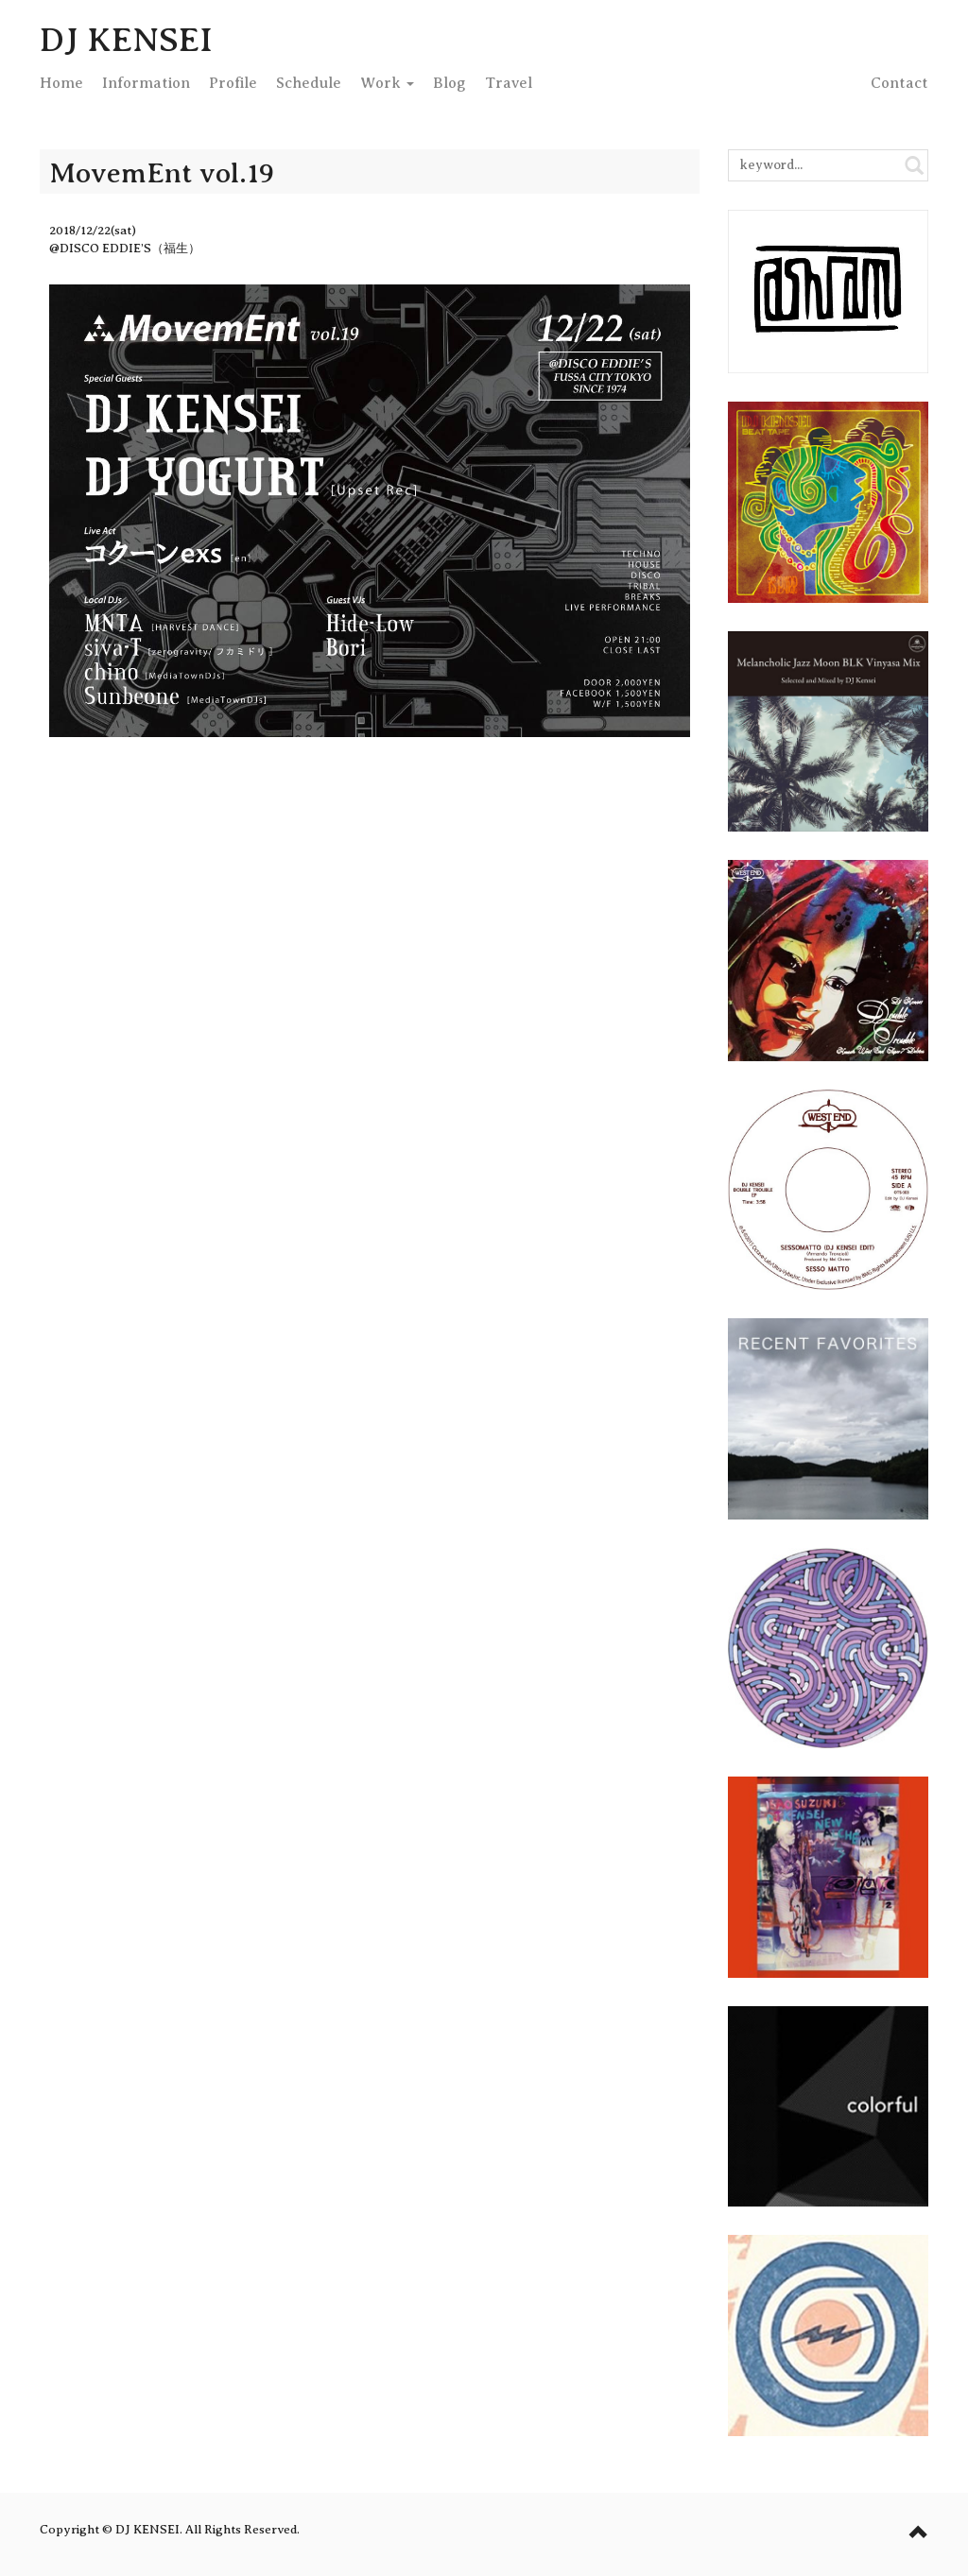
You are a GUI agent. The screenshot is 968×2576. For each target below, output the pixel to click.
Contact (899, 83)
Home (61, 83)
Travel (508, 83)
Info (146, 83)
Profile (233, 83)
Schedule (308, 83)
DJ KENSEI (126, 40)
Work (387, 83)
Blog (449, 83)
